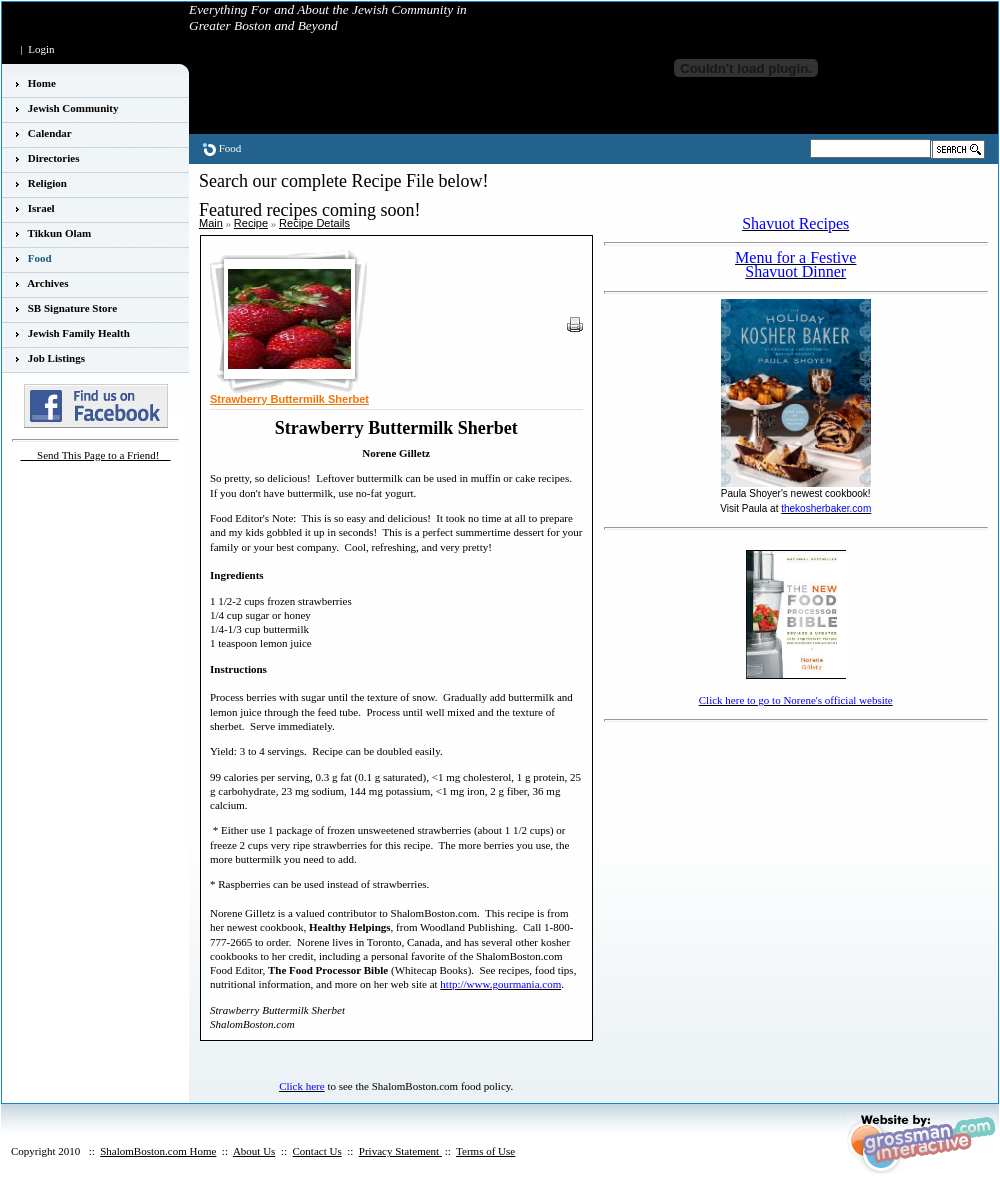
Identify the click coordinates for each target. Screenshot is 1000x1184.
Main (211, 223)
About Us (254, 1151)
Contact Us (316, 1151)
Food (230, 148)
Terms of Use (485, 1151)
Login (41, 49)
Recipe (251, 223)
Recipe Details (314, 223)
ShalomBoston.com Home (158, 1151)
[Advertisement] (711, 828)
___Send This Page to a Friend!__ (96, 455)
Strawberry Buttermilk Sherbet (289, 399)
